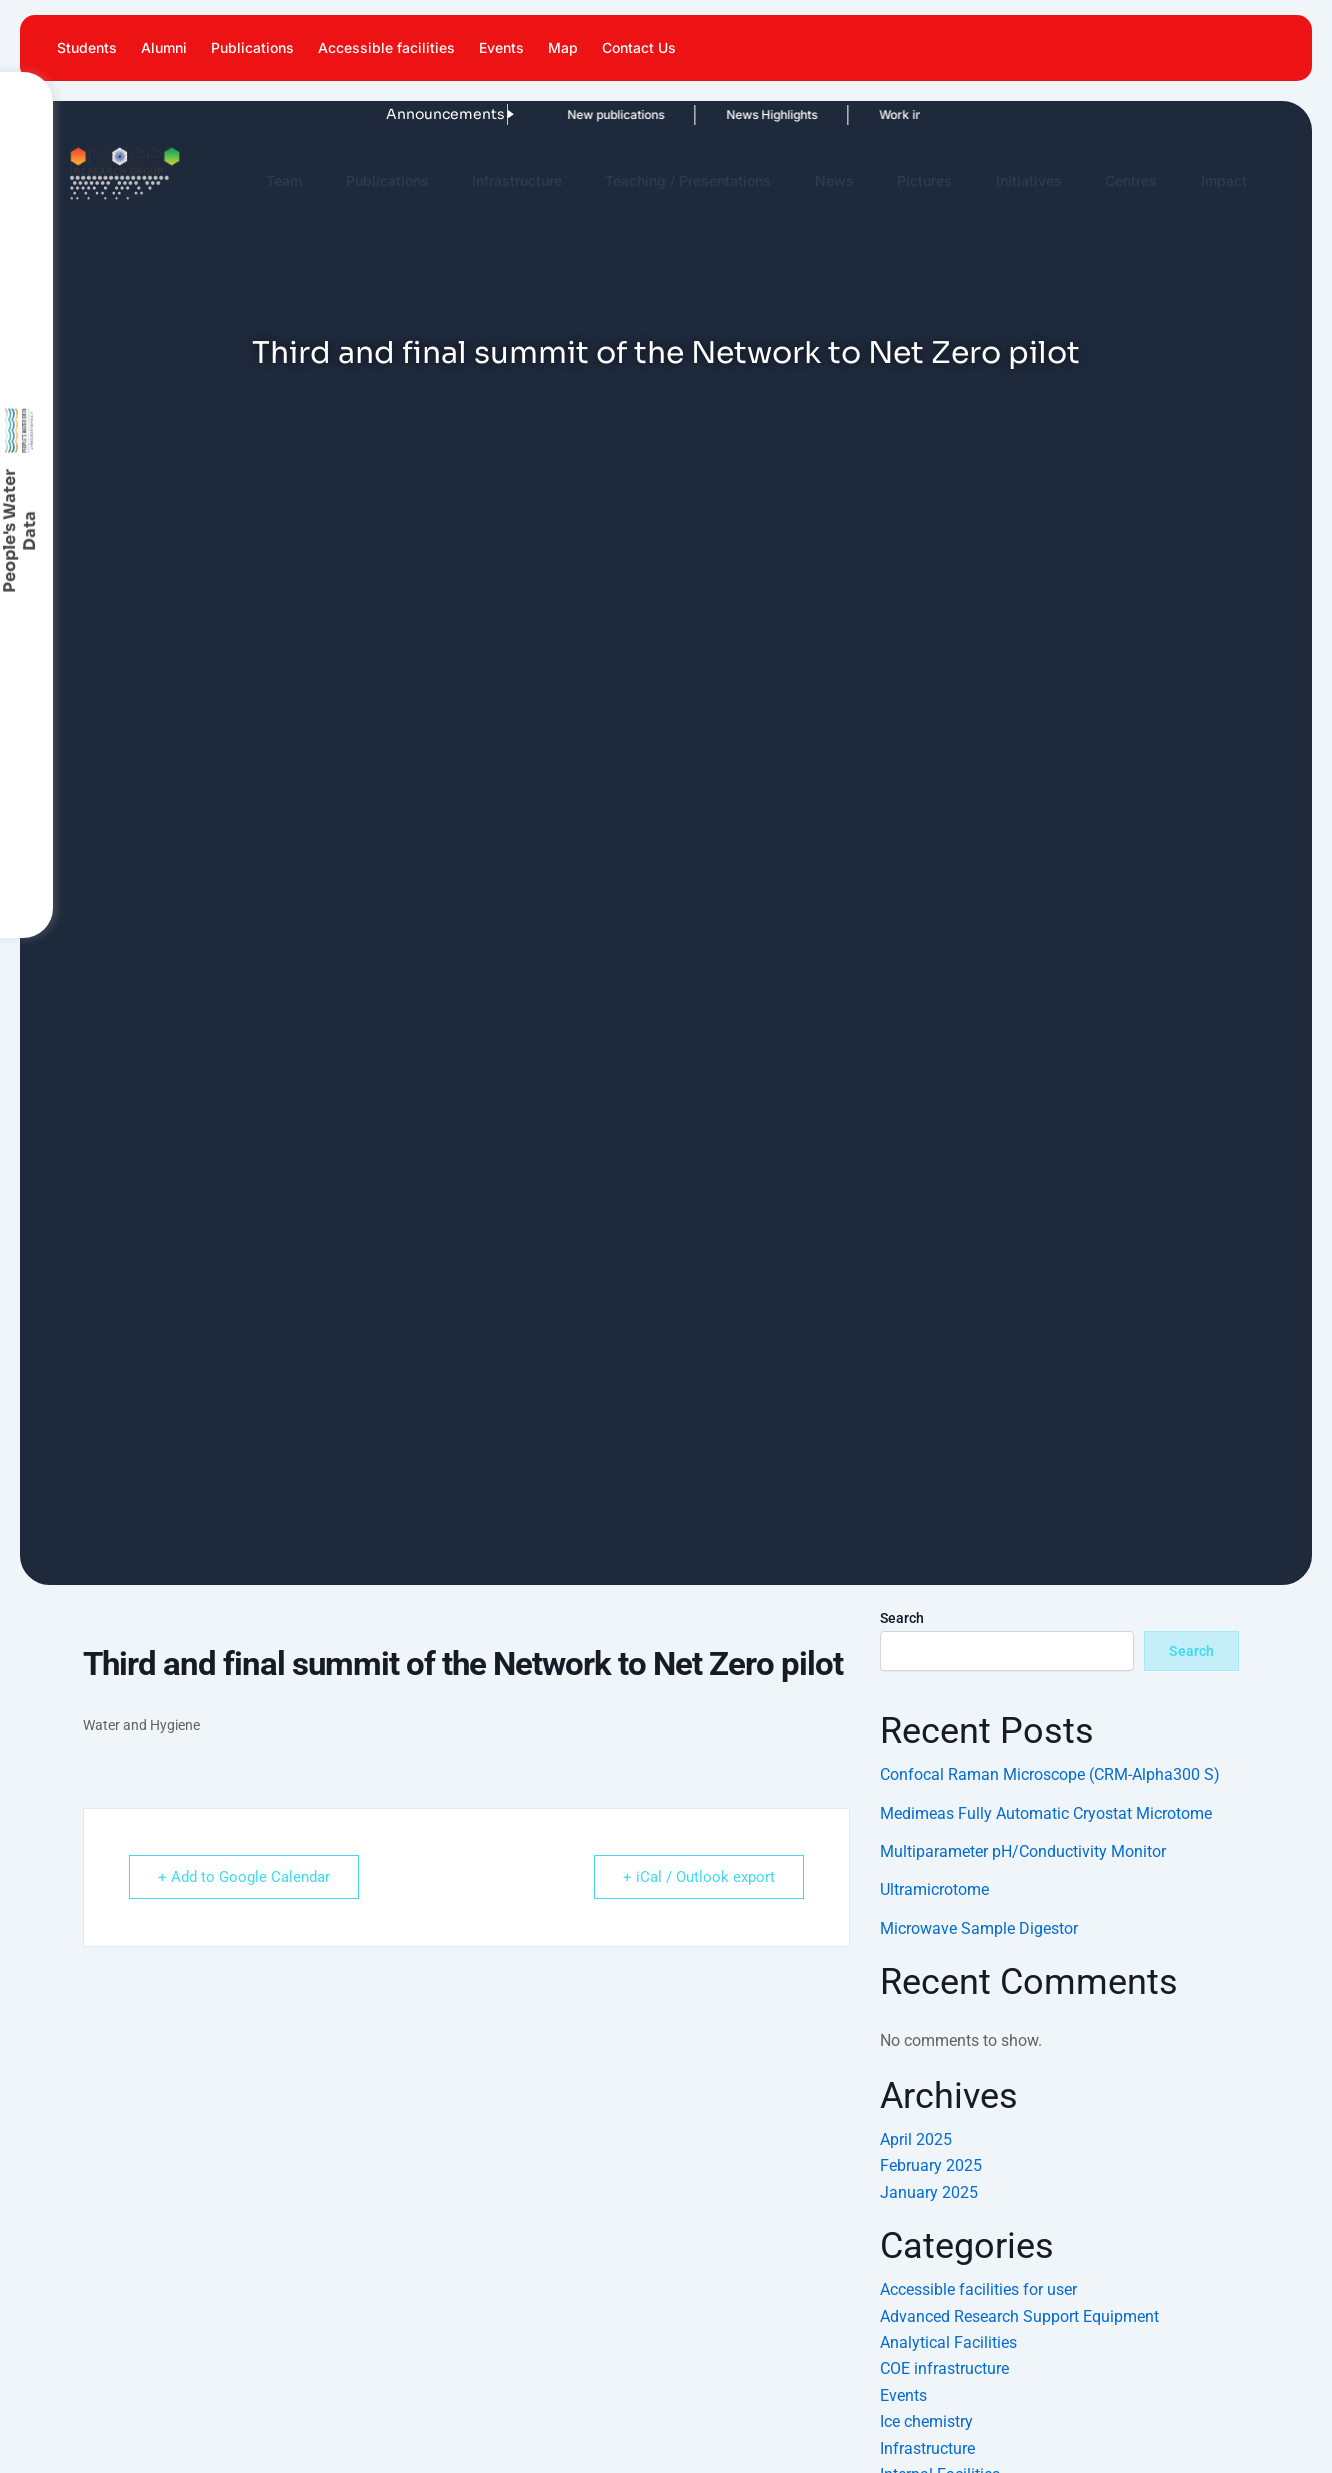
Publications (252, 47)
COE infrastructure (944, 2368)
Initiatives (1029, 180)
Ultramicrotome (934, 1889)
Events (501, 47)
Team (284, 180)
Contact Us (639, 47)
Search (902, 1618)
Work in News (873, 114)
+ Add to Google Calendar (244, 1877)
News (834, 180)
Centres (1131, 180)
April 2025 (916, 2139)
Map (563, 47)
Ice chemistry (926, 2421)
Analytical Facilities (948, 2342)
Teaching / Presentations (688, 180)
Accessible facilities (386, 47)
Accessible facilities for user (978, 2289)
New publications (570, 114)
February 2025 (931, 2165)
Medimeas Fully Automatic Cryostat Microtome (1046, 1813)
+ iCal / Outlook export (699, 1877)
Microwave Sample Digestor (979, 1928)
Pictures (924, 180)
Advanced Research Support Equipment (1019, 2316)
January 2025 (929, 2192)
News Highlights (726, 114)
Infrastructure (517, 180)
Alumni (164, 47)
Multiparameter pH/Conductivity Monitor (1023, 1851)
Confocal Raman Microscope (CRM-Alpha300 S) (1050, 1774)
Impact (1224, 180)
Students (87, 47)
